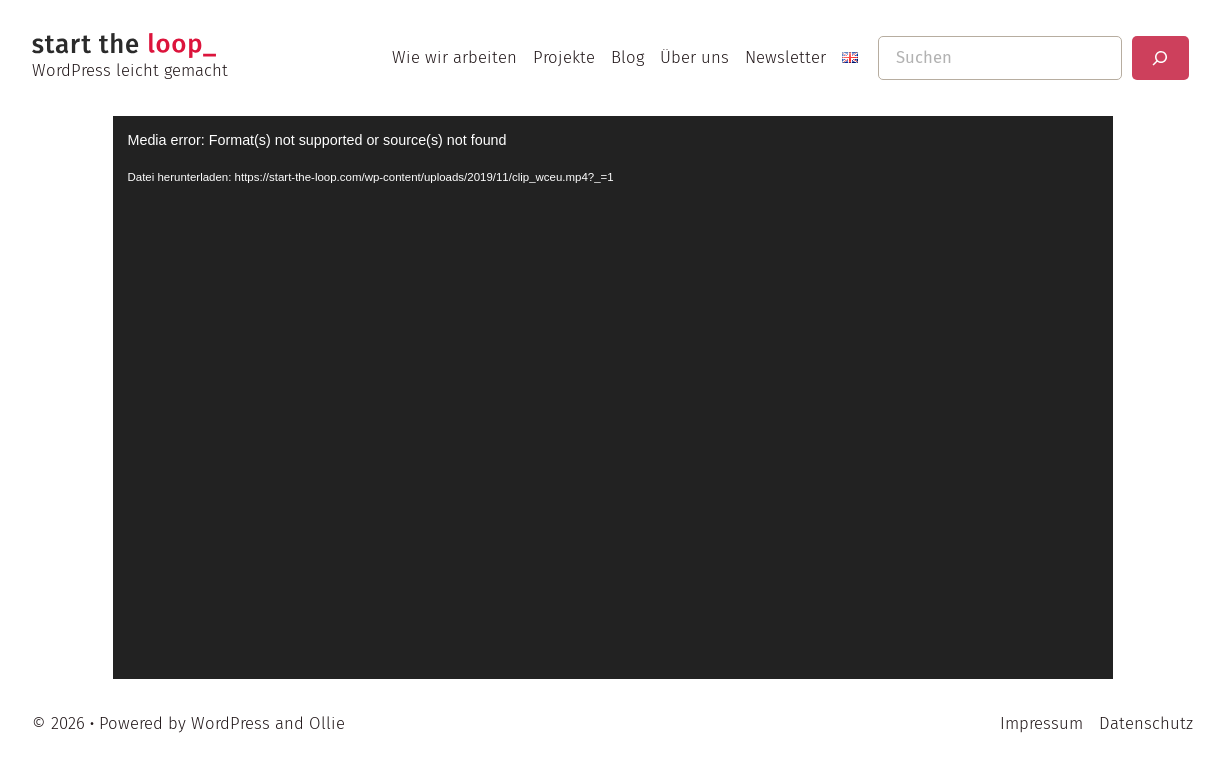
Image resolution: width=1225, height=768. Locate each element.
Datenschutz (1146, 723)
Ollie (327, 723)
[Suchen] (1160, 58)
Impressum (1041, 723)
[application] (613, 397)
